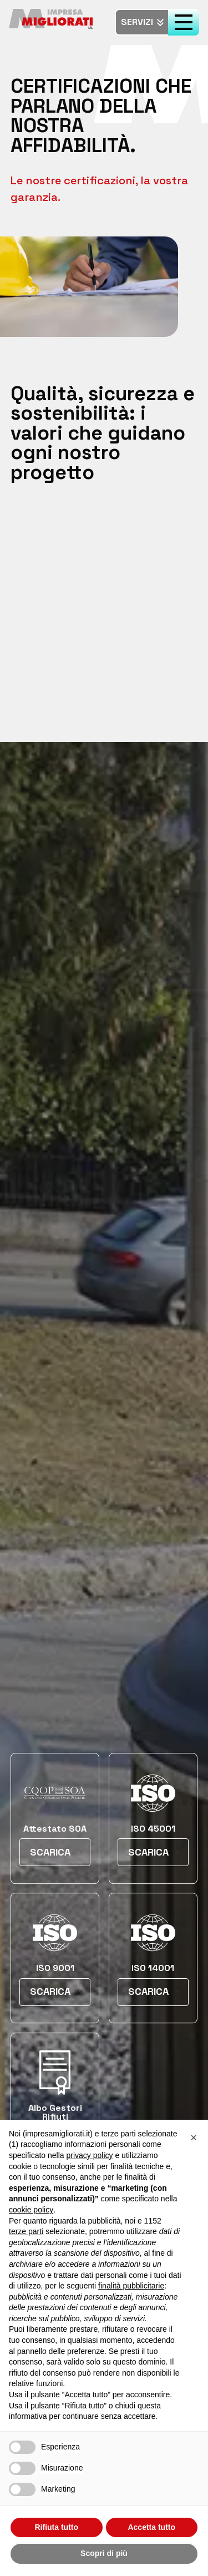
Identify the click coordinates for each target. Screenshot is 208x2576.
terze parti (26, 2231)
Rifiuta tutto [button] (56, 2527)
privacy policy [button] (90, 2155)
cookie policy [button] (31, 2209)
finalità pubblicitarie (131, 2285)
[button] (193, 2137)
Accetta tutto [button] (151, 2527)
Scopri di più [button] (104, 2553)
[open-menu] (183, 22)
